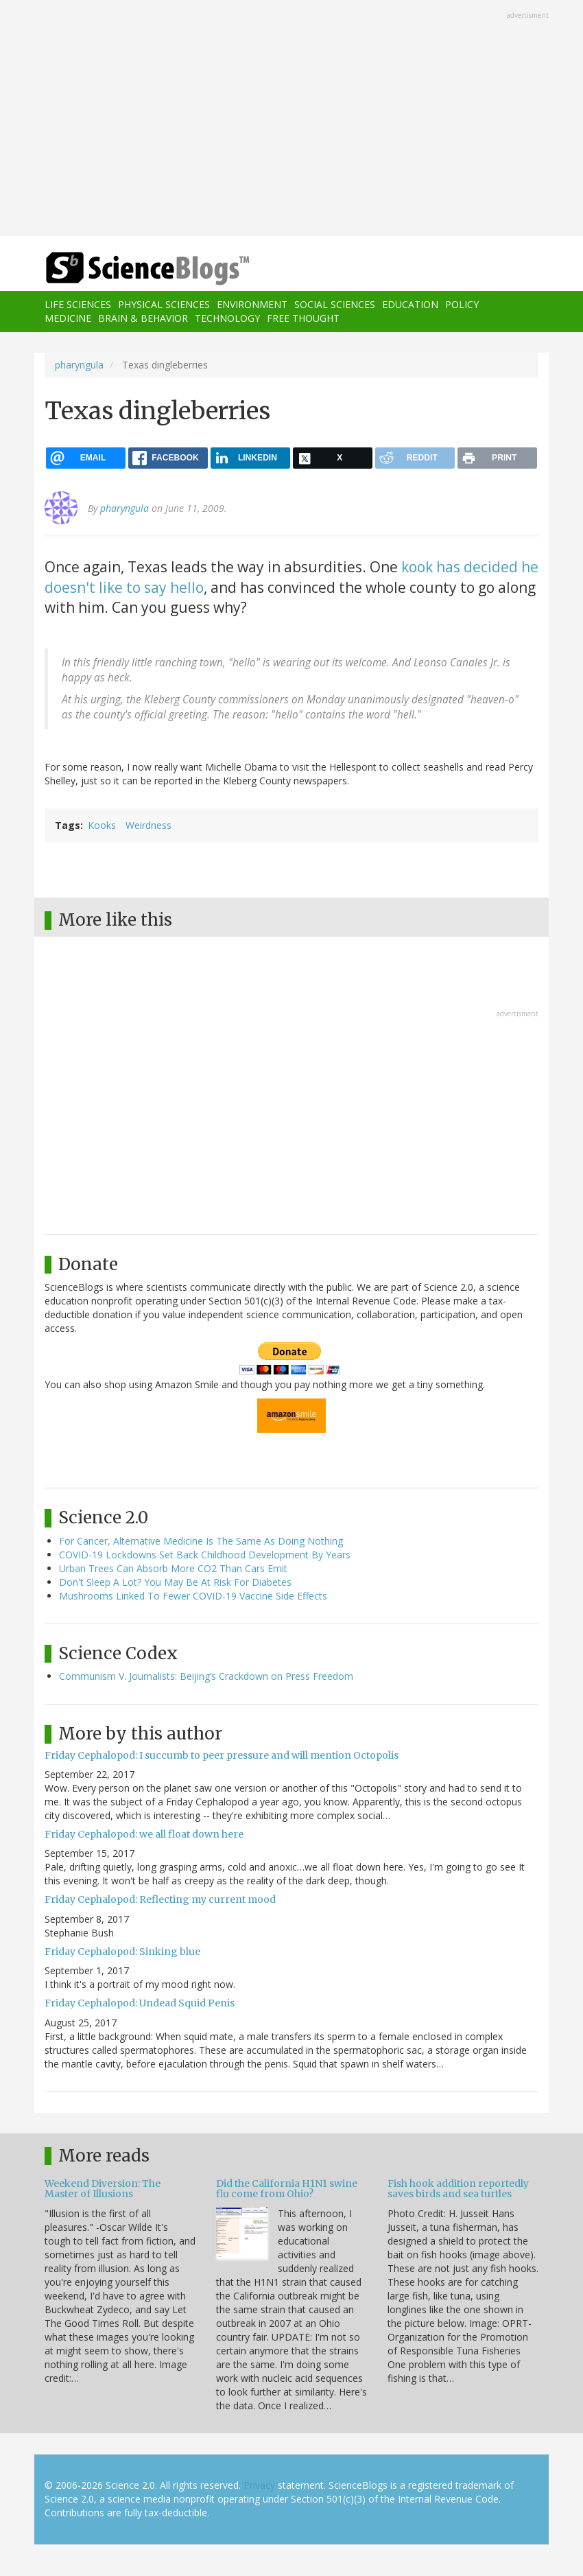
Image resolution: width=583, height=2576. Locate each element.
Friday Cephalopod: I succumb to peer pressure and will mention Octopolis (221, 1755)
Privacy (259, 2485)
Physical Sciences (164, 304)
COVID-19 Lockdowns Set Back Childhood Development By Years (204, 1554)
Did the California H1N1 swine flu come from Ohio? (286, 2188)
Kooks (102, 825)
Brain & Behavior (143, 318)
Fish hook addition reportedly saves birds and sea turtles (458, 2188)
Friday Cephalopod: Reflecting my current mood (160, 1899)
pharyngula (79, 364)
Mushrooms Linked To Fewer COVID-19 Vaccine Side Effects (193, 1595)
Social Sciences (334, 304)
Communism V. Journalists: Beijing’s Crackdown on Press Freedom (206, 1676)
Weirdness (148, 825)
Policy (462, 304)
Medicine (68, 318)
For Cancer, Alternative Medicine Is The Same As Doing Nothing (201, 1540)
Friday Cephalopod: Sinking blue (122, 1951)
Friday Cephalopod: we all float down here (144, 1834)
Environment (252, 304)
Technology (227, 318)
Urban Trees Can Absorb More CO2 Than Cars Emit (173, 1568)
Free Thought (303, 318)
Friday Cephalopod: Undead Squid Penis (140, 2003)
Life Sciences (78, 304)
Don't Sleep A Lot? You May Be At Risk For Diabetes (175, 1582)
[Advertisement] (291, 119)
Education (410, 304)
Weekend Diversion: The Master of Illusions (102, 2188)
